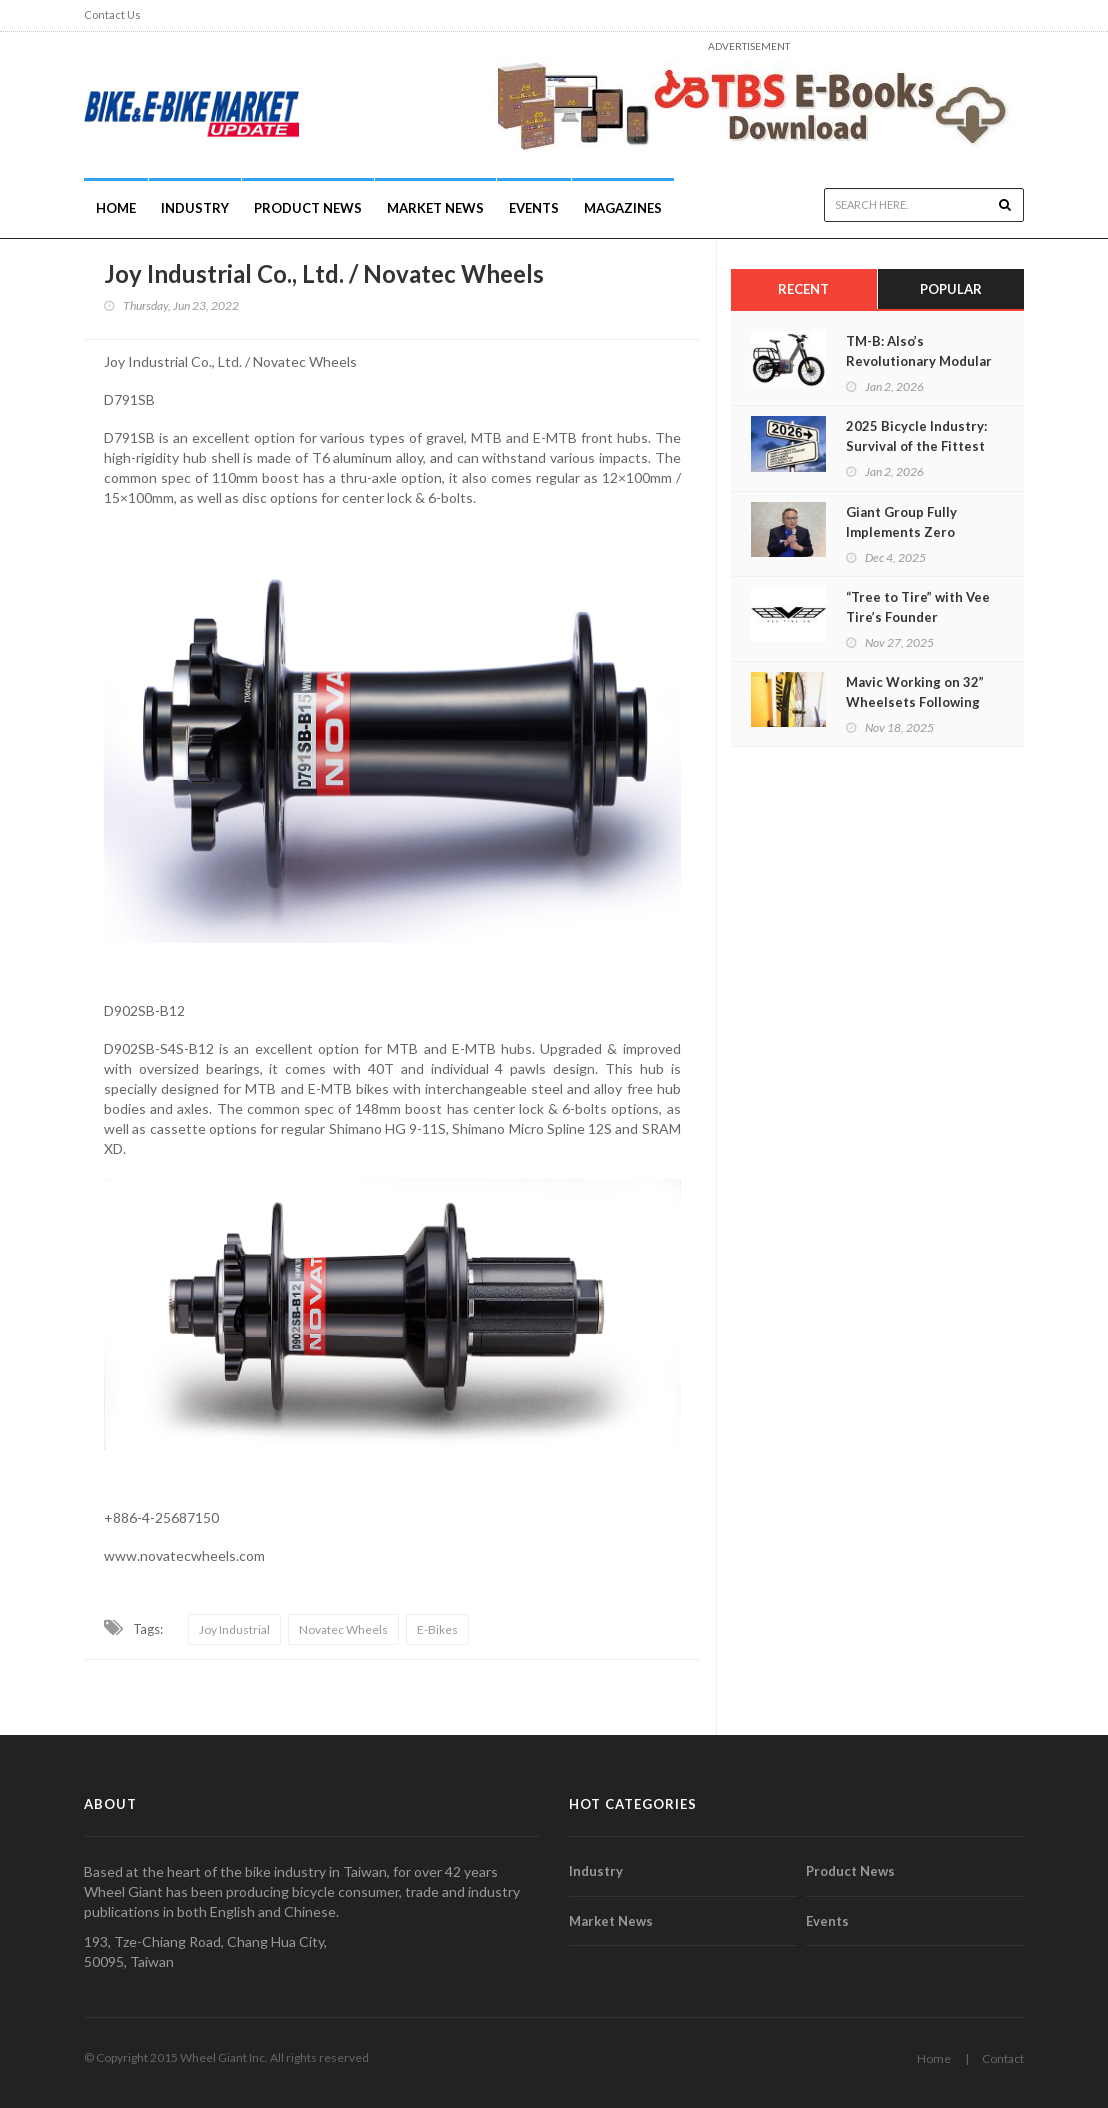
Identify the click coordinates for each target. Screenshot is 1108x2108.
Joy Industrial (234, 1629)
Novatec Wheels (343, 1629)
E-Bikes (437, 1629)
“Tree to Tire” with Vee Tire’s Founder (918, 607)
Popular (951, 289)
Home (116, 208)
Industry (596, 1871)
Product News (308, 208)
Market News (435, 208)
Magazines (623, 208)
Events (534, 208)
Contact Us (112, 14)
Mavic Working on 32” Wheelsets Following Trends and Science (915, 702)
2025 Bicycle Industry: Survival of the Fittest (916, 436)
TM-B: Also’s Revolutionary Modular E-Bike (919, 361)
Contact (1003, 2058)
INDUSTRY (195, 208)
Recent (803, 289)
